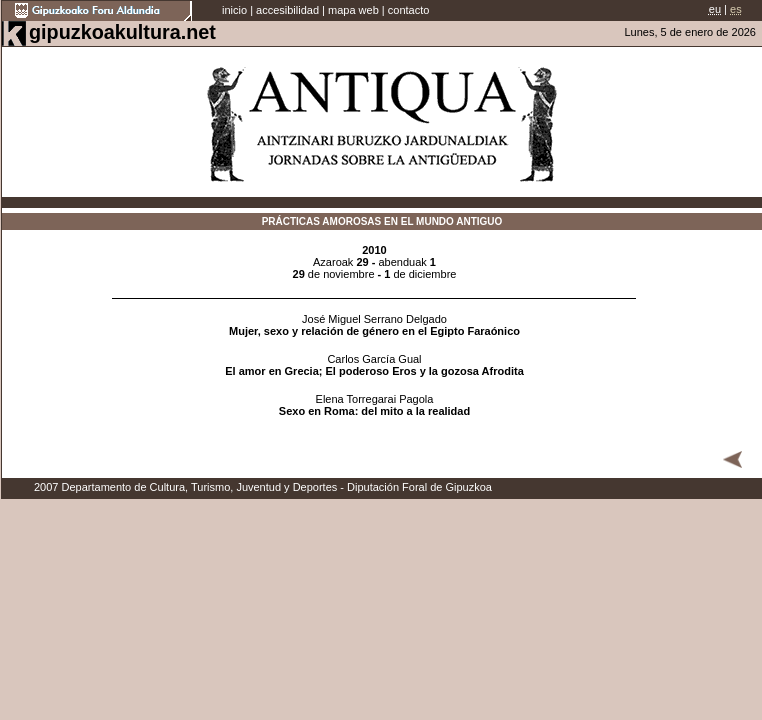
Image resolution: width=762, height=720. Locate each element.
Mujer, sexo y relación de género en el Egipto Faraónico (374, 331)
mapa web (353, 10)
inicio (234, 10)
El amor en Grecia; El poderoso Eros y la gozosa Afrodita (374, 371)
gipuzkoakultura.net (122, 32)
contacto (409, 10)
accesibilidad (287, 10)
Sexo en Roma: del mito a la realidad (374, 411)
